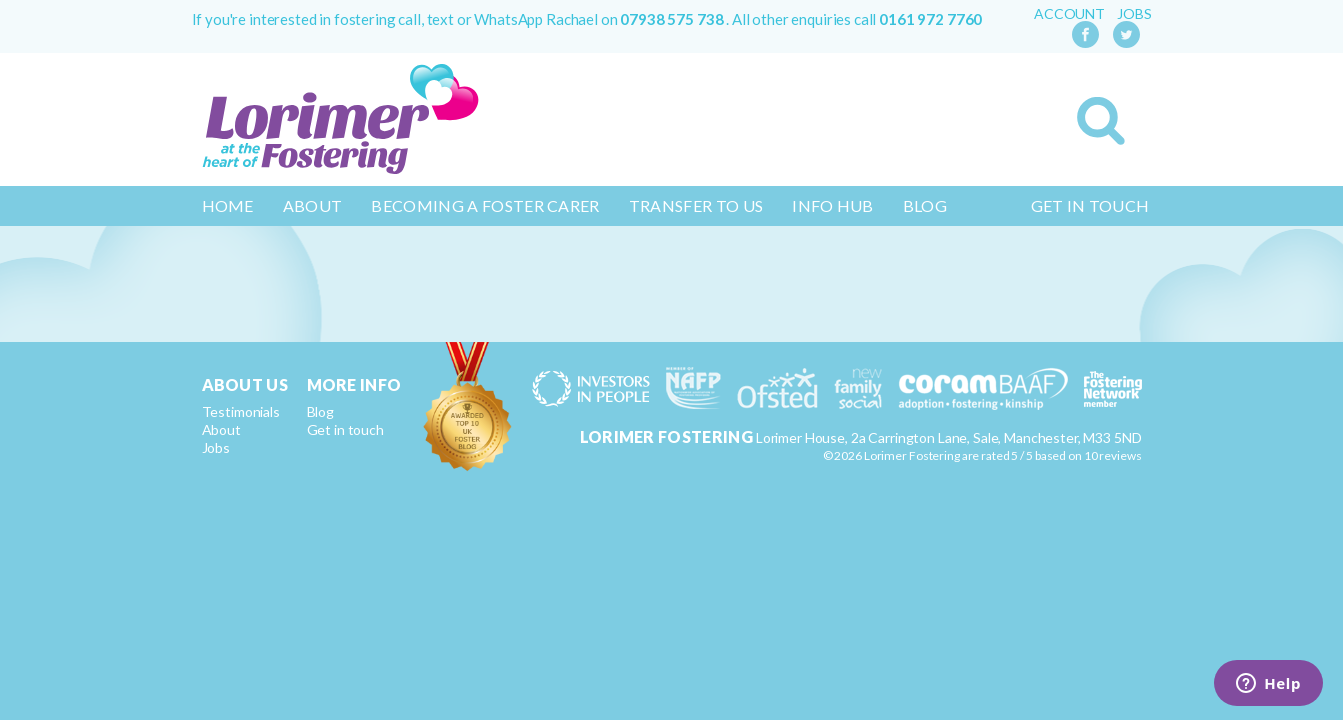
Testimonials (241, 411)
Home (228, 205)
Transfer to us (696, 205)
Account (1069, 14)
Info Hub (833, 205)
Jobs (1134, 14)
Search (1101, 121)
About (313, 205)
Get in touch (1090, 205)
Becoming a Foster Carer (485, 205)
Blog (925, 205)
